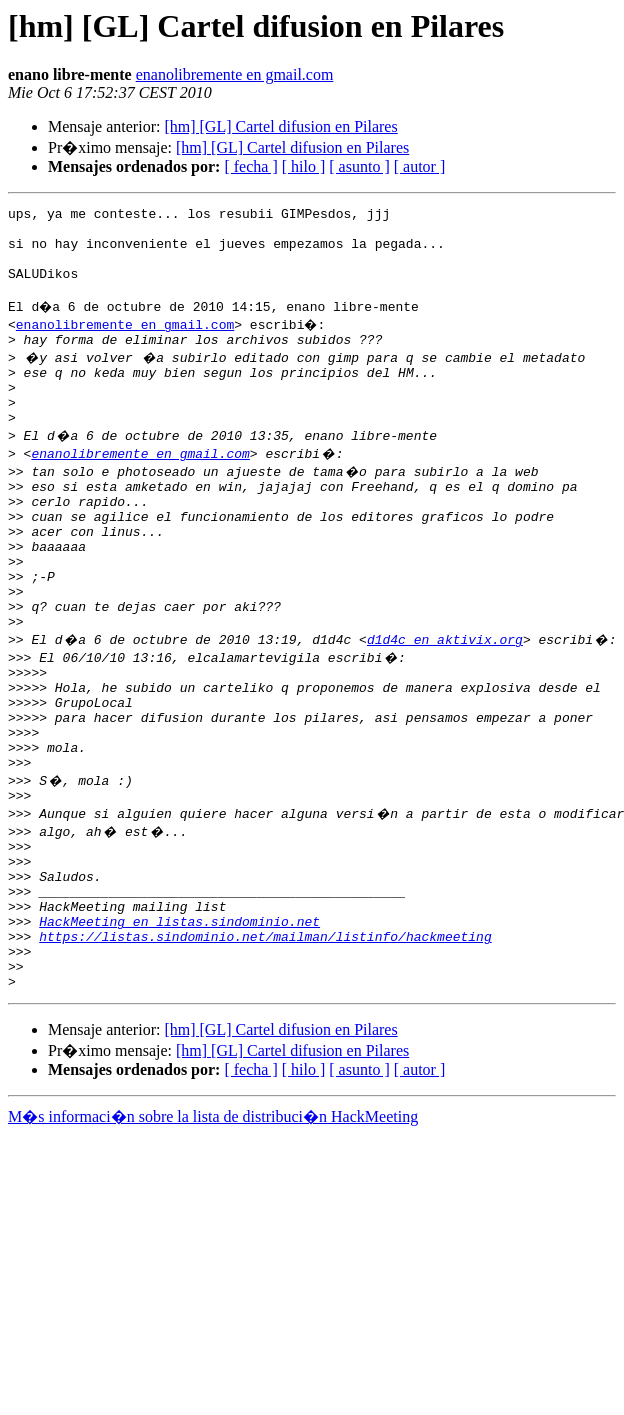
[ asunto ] (359, 166)
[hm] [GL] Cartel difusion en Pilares (280, 126)
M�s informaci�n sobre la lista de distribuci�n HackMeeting (213, 1233)
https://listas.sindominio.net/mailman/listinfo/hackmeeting (265, 1044)
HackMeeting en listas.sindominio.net (179, 1026)
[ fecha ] (250, 166)
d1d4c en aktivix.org (445, 702)
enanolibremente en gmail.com (235, 74)
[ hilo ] (304, 166)
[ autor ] (420, 166)
